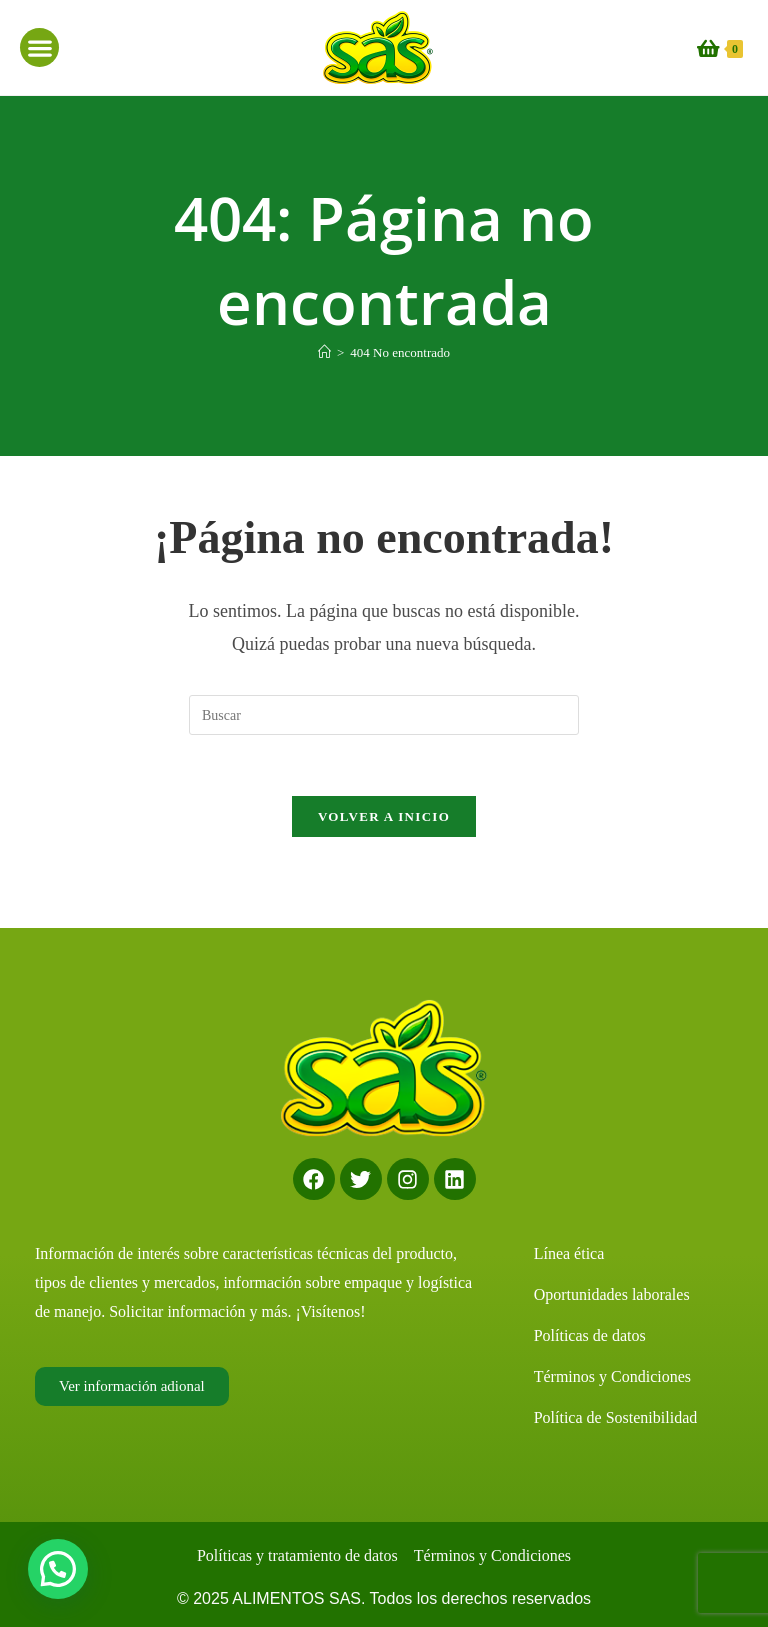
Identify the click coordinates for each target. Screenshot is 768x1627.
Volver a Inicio (384, 816)
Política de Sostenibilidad (616, 1417)
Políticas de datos (590, 1335)
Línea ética (569, 1253)
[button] (39, 47)
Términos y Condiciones (612, 1376)
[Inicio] (324, 352)
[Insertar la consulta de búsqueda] (384, 715)
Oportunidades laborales (612, 1294)
